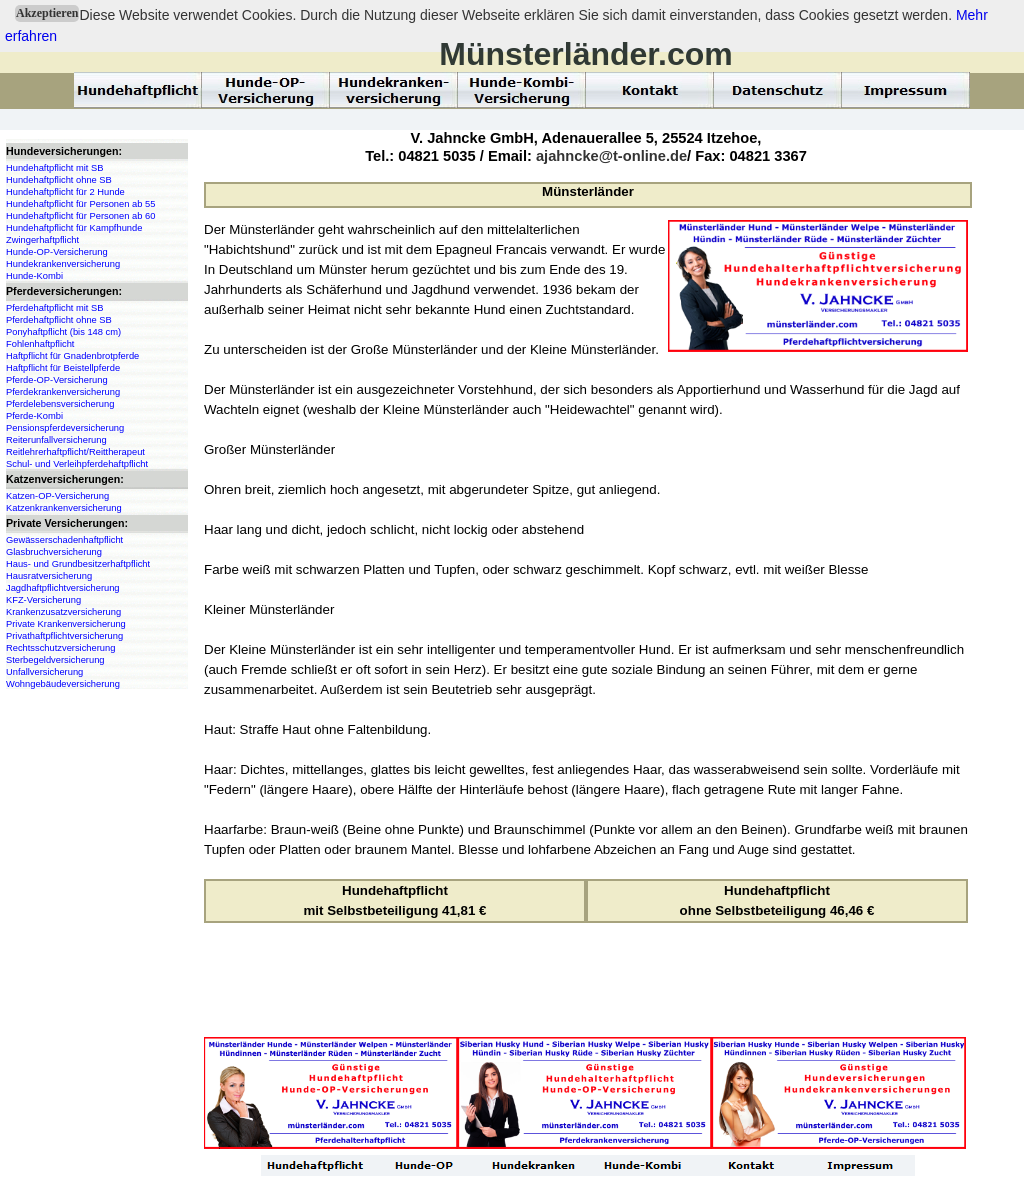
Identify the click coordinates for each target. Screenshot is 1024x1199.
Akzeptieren (47, 13)
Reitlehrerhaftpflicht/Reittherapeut (75, 452)
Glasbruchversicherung (54, 552)
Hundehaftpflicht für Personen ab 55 (80, 204)
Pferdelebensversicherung (60, 404)
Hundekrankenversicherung (63, 264)
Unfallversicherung (44, 672)
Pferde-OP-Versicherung (57, 380)
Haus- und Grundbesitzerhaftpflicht (78, 564)
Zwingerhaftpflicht (42, 240)
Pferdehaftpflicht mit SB (54, 308)
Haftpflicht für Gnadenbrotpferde (72, 356)
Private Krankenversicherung (66, 624)
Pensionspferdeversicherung (65, 428)
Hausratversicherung (49, 576)
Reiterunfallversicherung (56, 440)
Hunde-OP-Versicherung (57, 252)
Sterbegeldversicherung (55, 660)
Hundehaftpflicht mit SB (54, 168)
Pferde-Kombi (34, 416)
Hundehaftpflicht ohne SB (59, 180)
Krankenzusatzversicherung (63, 612)
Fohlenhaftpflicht (40, 344)
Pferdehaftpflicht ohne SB (59, 320)
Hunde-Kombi (34, 276)
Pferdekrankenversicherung (63, 392)
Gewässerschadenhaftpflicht (64, 540)
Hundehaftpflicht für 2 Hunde (65, 192)
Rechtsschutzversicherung (60, 648)
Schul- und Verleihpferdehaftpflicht (77, 464)
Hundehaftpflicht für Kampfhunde (74, 228)
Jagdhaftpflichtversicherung (63, 588)
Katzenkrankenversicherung (64, 508)
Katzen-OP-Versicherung (57, 496)
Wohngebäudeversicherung (63, 684)
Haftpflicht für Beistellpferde (63, 368)
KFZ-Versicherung (43, 600)
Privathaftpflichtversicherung (64, 636)
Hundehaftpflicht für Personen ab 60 (80, 216)
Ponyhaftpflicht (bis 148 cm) (63, 332)
